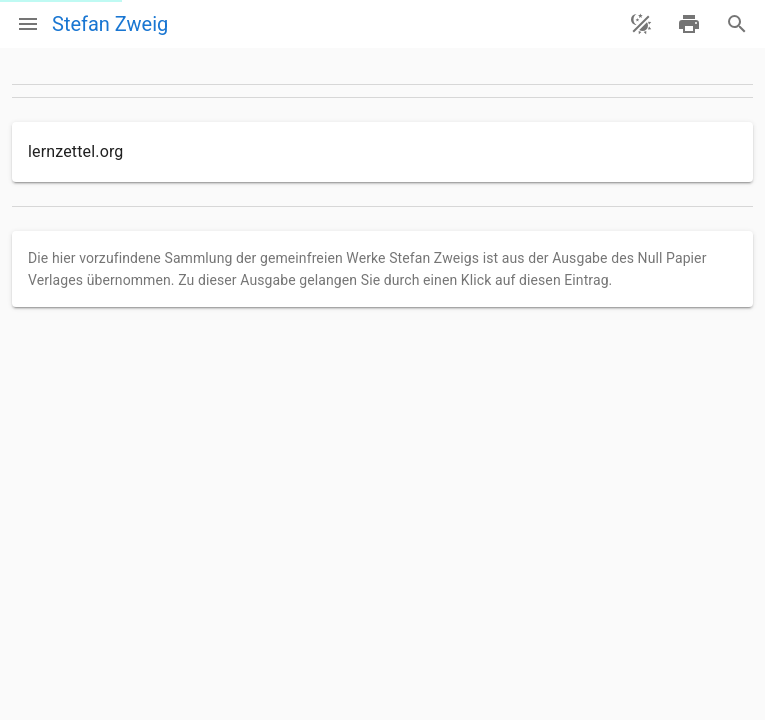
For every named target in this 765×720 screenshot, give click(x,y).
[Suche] (737, 24)
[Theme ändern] (641, 24)
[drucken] (689, 24)
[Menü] (28, 24)
